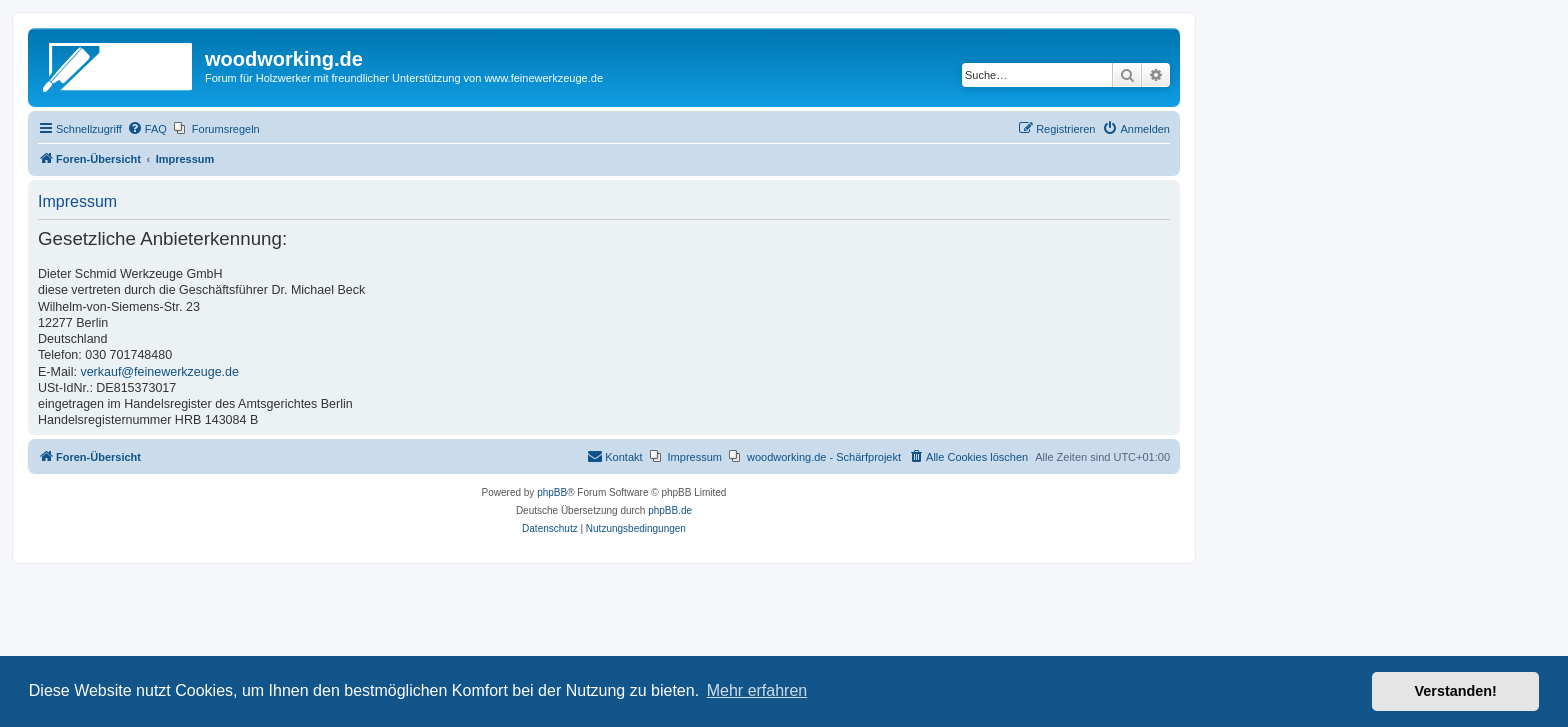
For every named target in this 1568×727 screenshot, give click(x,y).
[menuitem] (147, 129)
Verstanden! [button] (1456, 691)
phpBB (552, 492)
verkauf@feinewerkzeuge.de (159, 372)
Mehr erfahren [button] (757, 690)
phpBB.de (670, 510)
